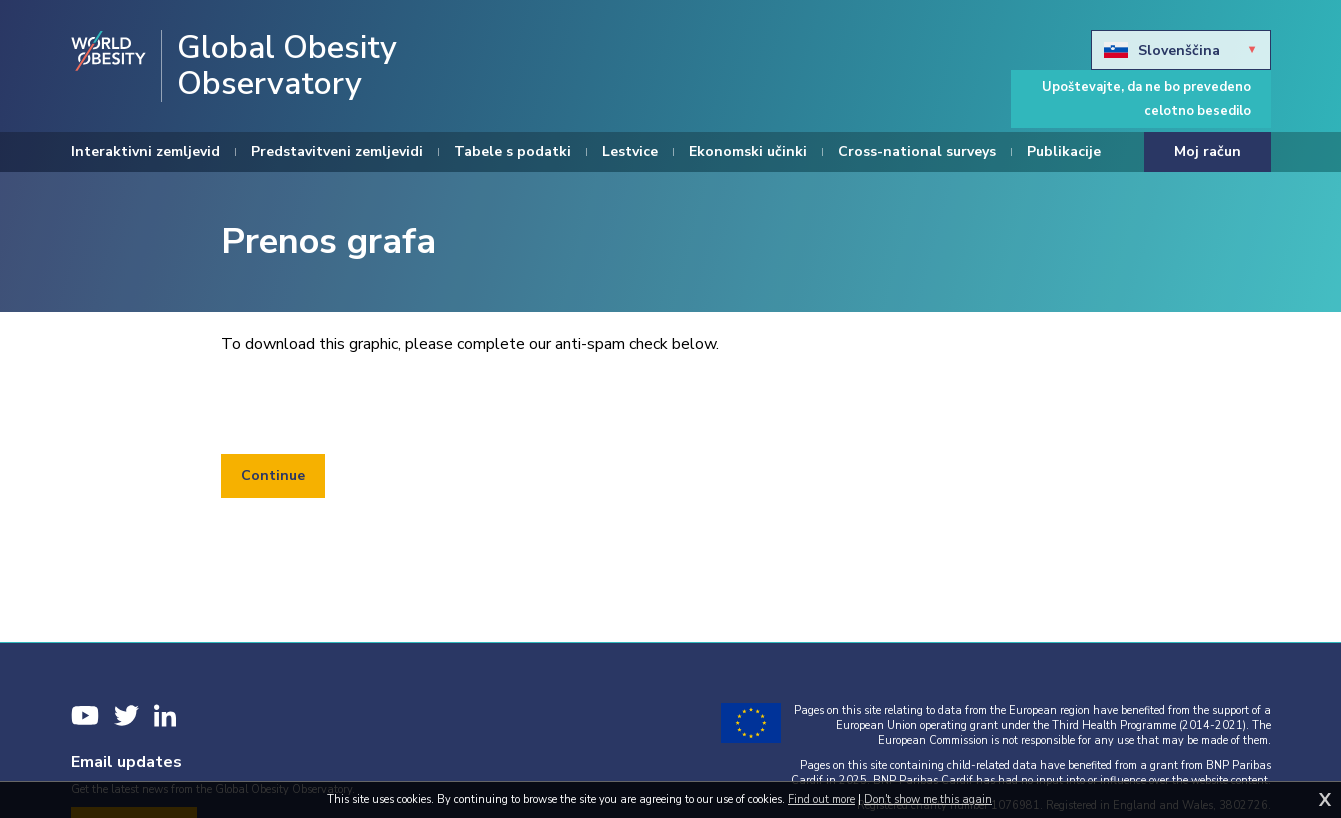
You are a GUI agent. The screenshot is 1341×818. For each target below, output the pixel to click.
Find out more (821, 799)
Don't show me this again (928, 799)
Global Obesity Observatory (287, 66)
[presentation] (373, 405)
